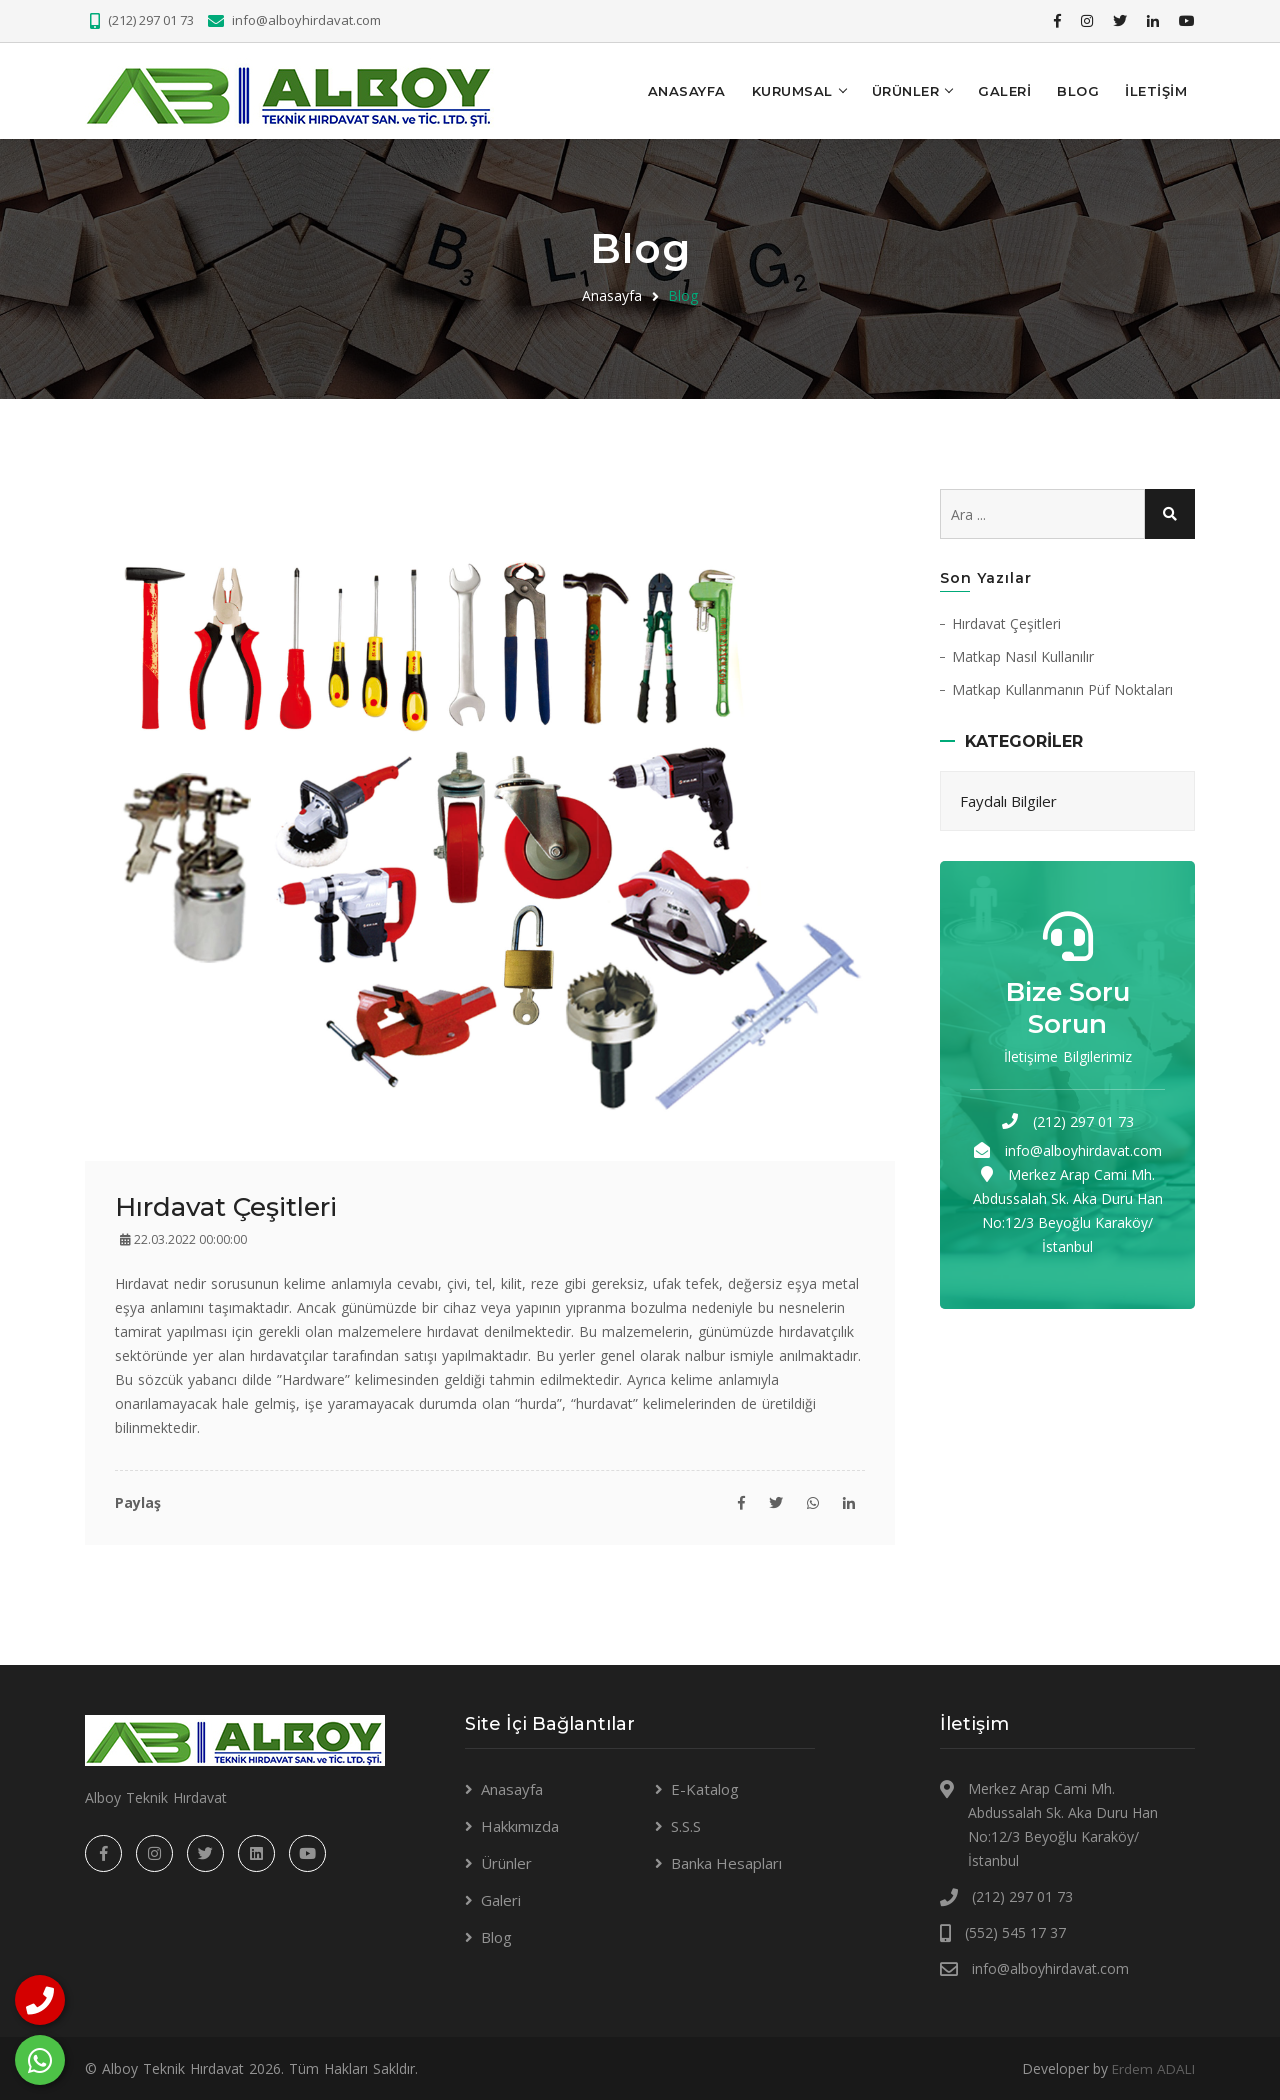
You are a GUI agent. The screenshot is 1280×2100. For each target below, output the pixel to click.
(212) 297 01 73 (151, 20)
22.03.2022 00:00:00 (183, 1238)
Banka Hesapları (726, 1862)
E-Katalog (705, 1788)
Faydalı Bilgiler (1008, 799)
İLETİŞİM (1156, 90)
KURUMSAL (792, 90)
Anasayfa (687, 90)
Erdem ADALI (1151, 2067)
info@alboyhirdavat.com (306, 20)
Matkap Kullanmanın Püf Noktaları (1062, 687)
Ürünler (906, 90)
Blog (1078, 90)
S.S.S (686, 1825)
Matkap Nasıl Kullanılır (1023, 654)
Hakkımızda (520, 1825)
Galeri (1004, 90)
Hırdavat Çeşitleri (1006, 621)
